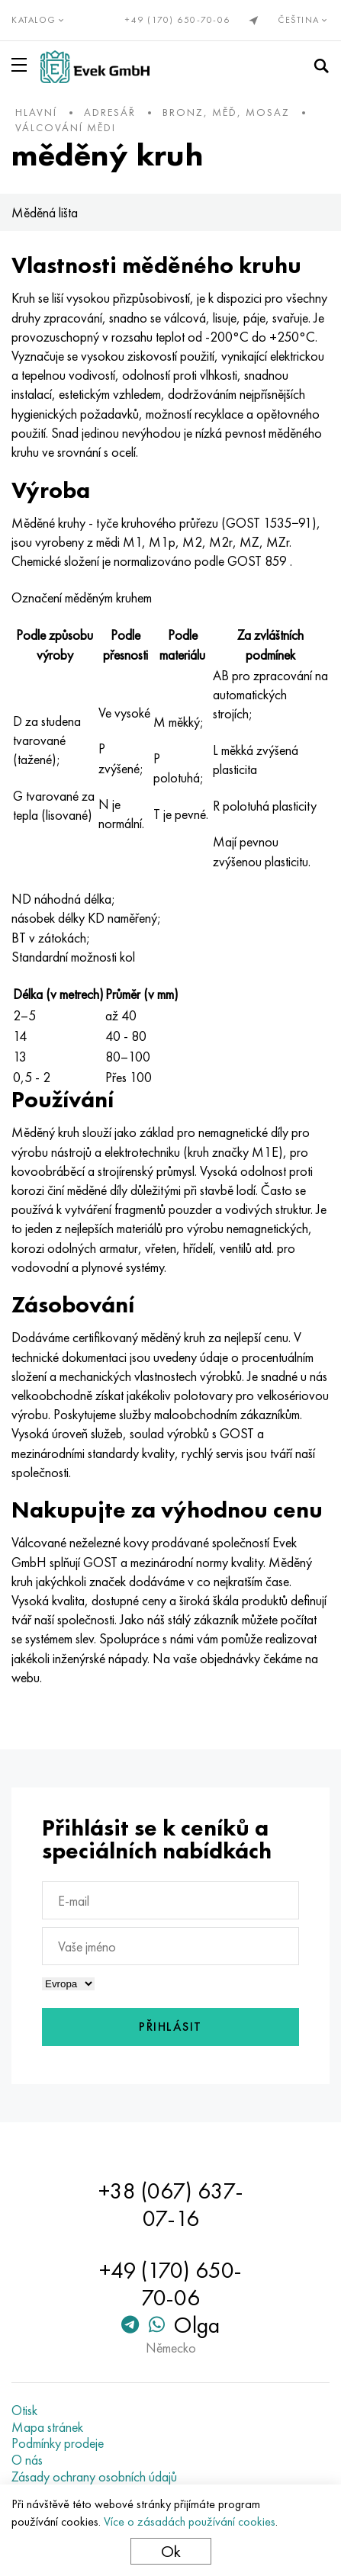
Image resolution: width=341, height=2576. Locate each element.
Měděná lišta (44, 212)
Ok (171, 2551)
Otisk (24, 2410)
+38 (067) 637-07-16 (170, 2204)
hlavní (36, 112)
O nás (27, 2460)
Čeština (304, 20)
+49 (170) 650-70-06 (177, 20)
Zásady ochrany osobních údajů (94, 2476)
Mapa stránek (47, 2427)
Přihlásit (170, 2027)
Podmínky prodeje (57, 2443)
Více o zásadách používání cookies (189, 2521)
